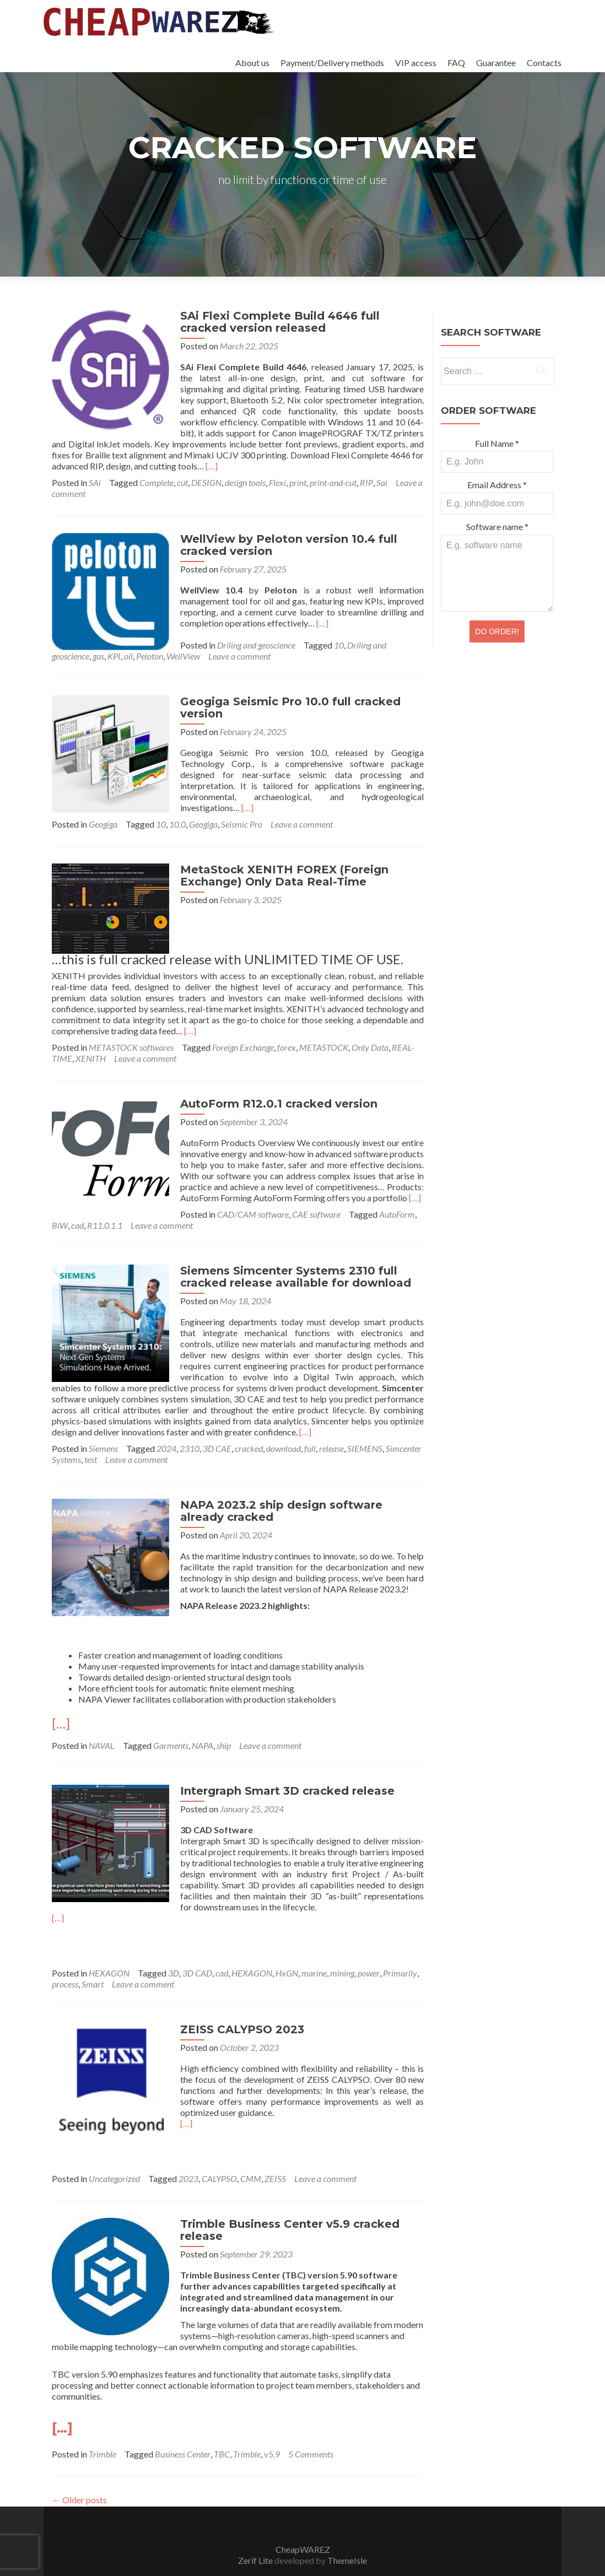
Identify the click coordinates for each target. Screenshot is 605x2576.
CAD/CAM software (124, 1186)
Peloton (108, 645)
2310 (189, 1421)
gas (57, 645)
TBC (222, 2426)
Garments (170, 1718)
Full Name (497, 443)
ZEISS (275, 2151)
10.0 (177, 802)
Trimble (102, 2426)
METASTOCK (323, 1019)
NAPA (202, 1718)
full (310, 1421)
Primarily (400, 1945)
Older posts (79, 2472)
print (297, 471)
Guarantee (496, 62)
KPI (73, 645)
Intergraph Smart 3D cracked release (280, 1763)
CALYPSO (219, 2151)
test (90, 1432)
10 (332, 634)
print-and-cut (333, 471)
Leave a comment (199, 645)
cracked (249, 1421)
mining (342, 1945)
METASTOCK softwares (131, 1019)
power (369, 1945)
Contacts (544, 62)
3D (173, 1945)
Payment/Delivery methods (332, 62)
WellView (142, 645)
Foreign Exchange (243, 1019)
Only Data (370, 1019)
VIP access (415, 62)
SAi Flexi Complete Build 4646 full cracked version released (297, 321)
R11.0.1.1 (342, 1186)
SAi (95, 471)
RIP (366, 471)
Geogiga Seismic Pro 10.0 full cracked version (283, 696)
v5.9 (272, 2426)
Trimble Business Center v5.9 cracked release (282, 2202)
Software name (497, 526)
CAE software (188, 1186)
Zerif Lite (256, 2533)
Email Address (497, 484)
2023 (188, 2151)
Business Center (182, 2426)
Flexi (277, 471)
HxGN (287, 1945)
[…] (379, 455)
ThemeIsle (347, 2533)
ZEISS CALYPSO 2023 (235, 2001)
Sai (381, 471)
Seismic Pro (241, 802)
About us (252, 62)
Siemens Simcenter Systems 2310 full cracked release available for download (288, 1249)
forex (286, 1019)
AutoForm (269, 1186)
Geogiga (103, 802)
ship (224, 1718)
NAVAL (102, 1718)
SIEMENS (364, 1421)
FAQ (456, 62)
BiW (298, 1186)
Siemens (103, 1421)
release (331, 1421)
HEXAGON (109, 1945)
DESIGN (206, 471)
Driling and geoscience (249, 634)
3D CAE (217, 1421)
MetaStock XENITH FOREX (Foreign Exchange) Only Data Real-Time (277, 853)
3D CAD (197, 1945)
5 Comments (310, 2426)
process (65, 1956)
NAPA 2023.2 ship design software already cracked (297, 1483)
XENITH (90, 1030)
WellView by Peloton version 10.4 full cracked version (281, 534)
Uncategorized (114, 2151)
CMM (250, 2151)
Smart (93, 1956)
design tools (245, 471)
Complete (156, 471)
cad (315, 1186)
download (283, 1421)
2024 (166, 1421)
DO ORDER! (496, 631)
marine (314, 1945)
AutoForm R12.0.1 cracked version (271, 1076)
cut (182, 471)
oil (87, 645)
